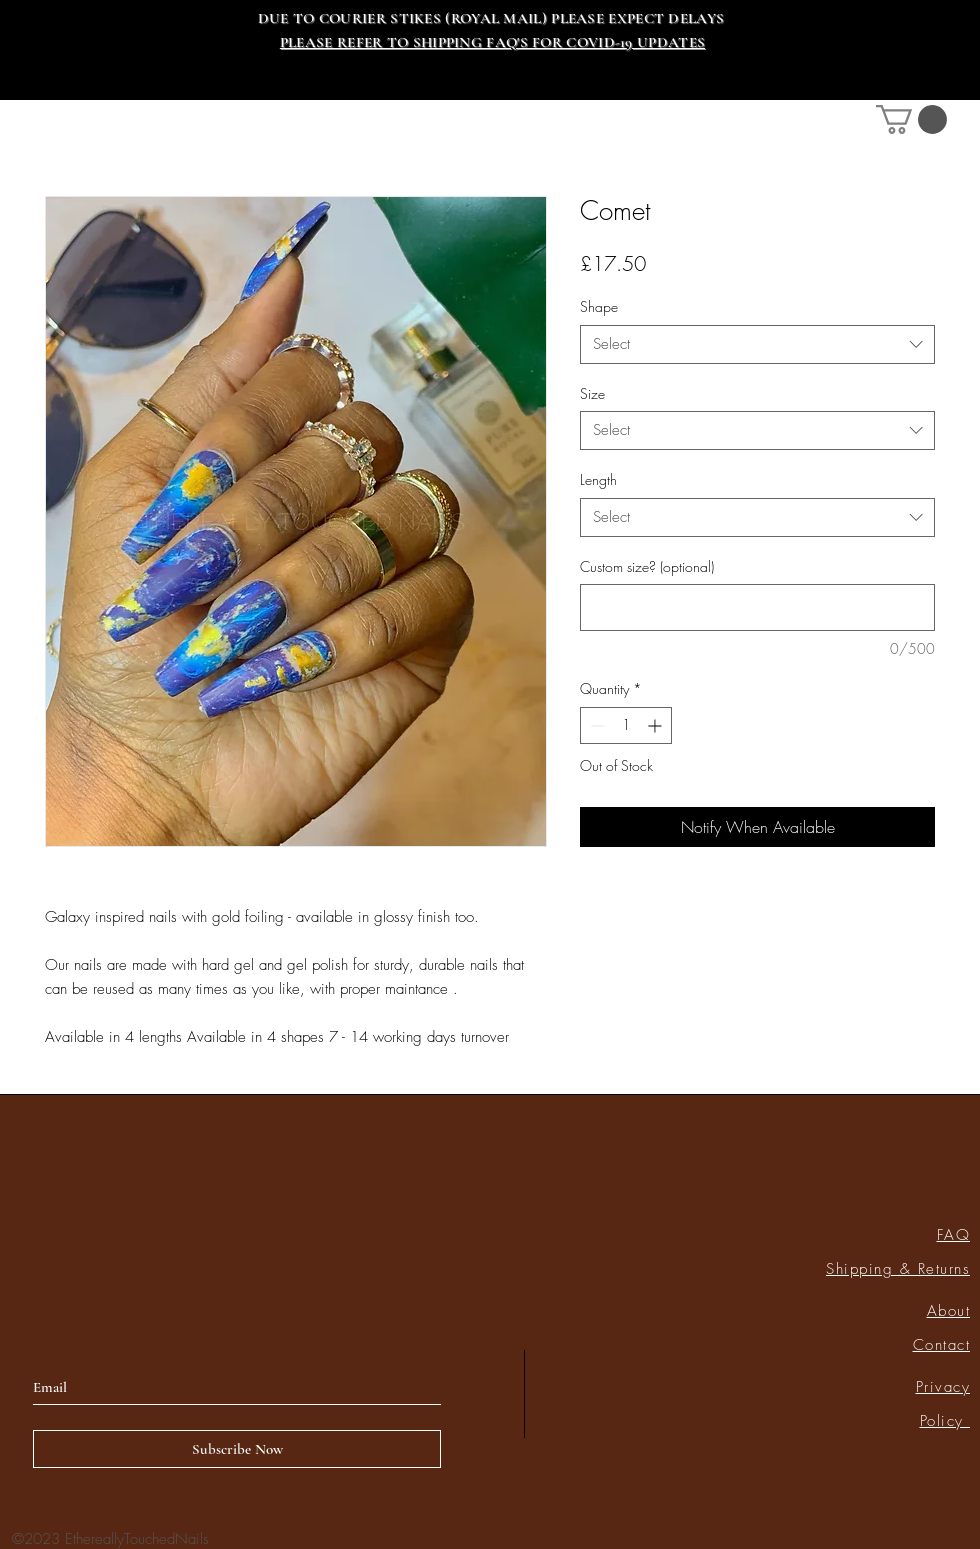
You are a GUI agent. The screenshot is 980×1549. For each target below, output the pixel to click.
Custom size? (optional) (647, 566)
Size (592, 393)
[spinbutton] (626, 725)
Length (598, 479)
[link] (911, 119)
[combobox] (757, 344)
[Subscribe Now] (237, 1449)
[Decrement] (595, 725)
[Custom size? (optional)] (757, 607)
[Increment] (656, 725)
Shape (599, 306)
